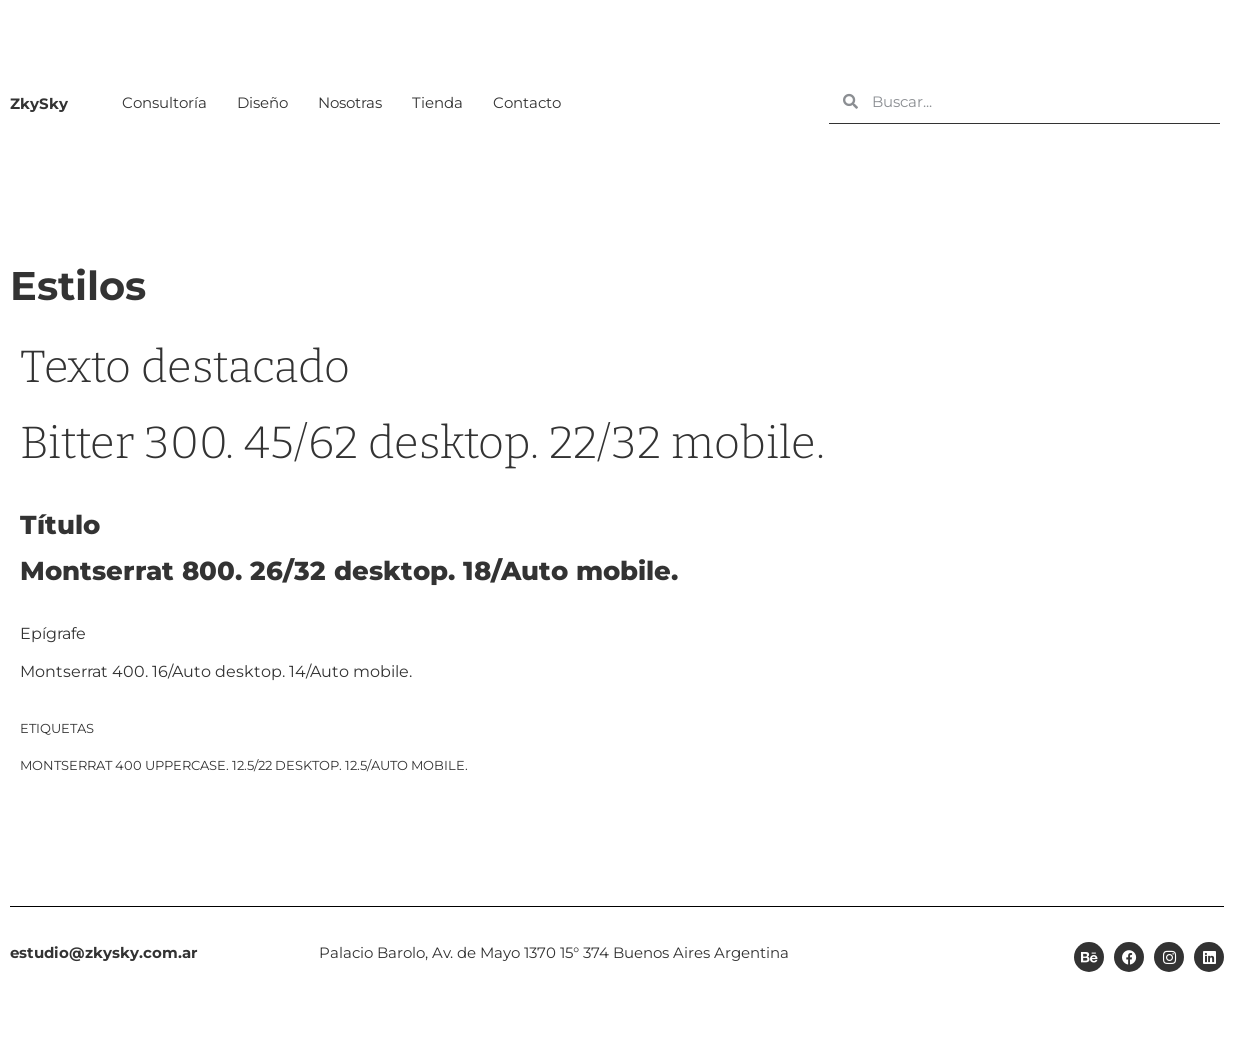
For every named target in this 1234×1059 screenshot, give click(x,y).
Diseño (262, 102)
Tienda (437, 102)
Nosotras (350, 102)
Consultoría (164, 102)
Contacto (527, 102)
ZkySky (39, 103)
